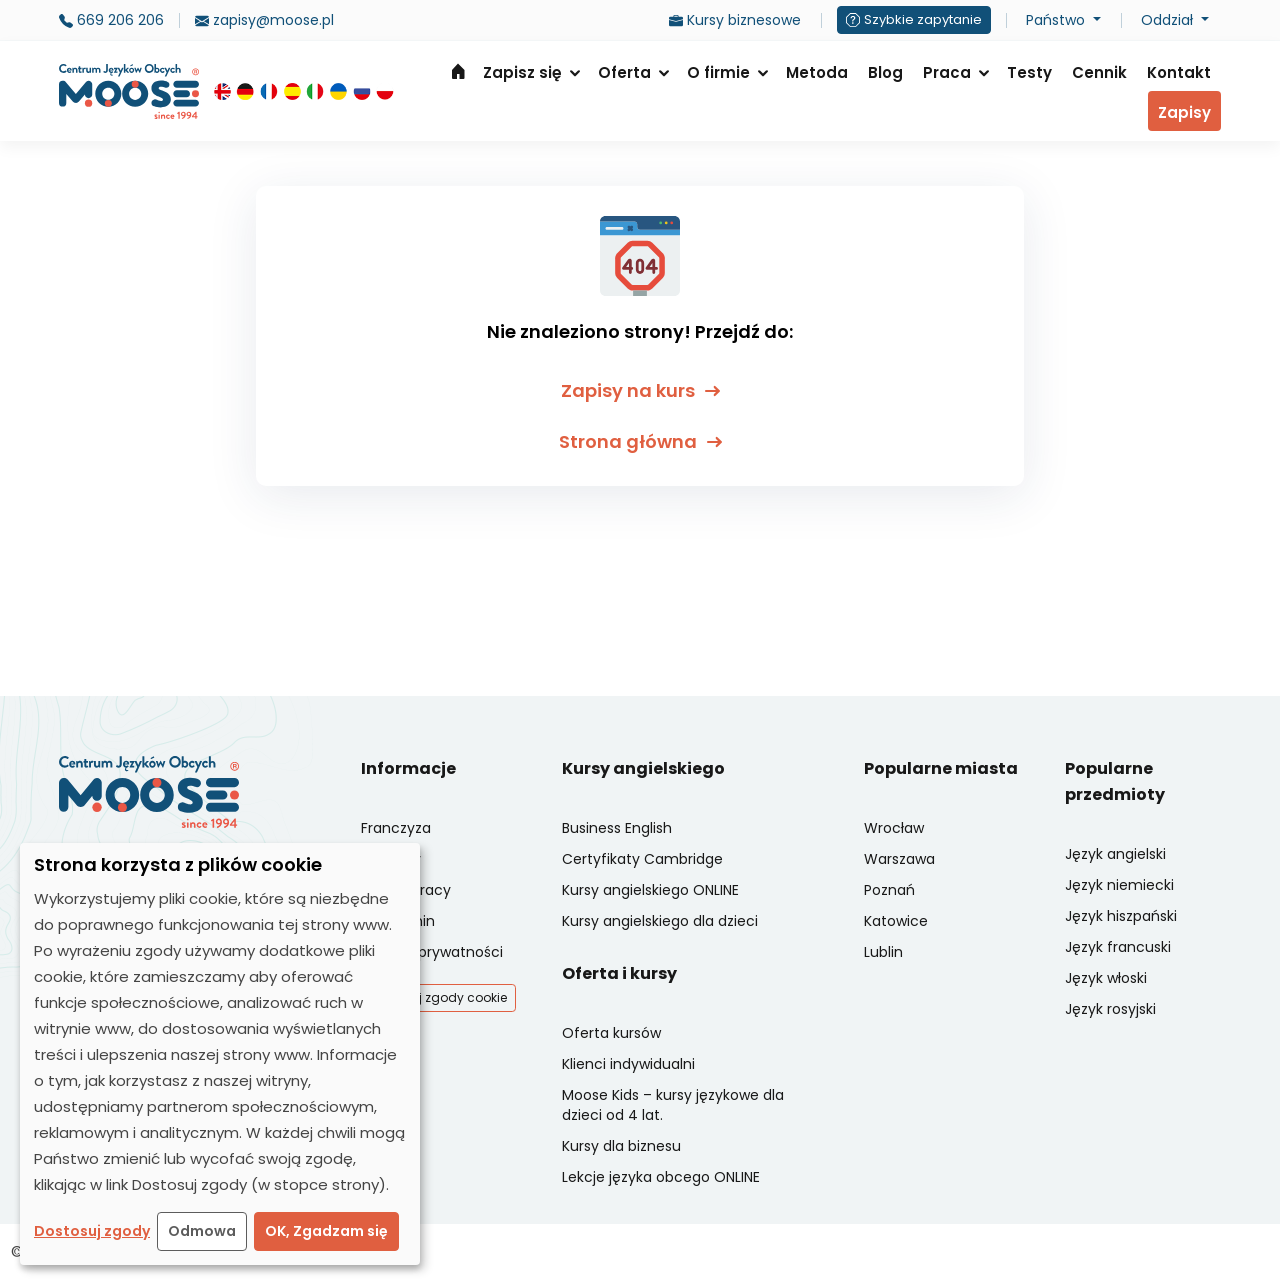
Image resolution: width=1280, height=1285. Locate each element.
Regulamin (398, 921)
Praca (947, 72)
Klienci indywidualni (628, 1064)
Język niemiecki (1119, 885)
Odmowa (202, 1231)
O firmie (718, 72)
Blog (885, 72)
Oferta (624, 72)
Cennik (1099, 72)
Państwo (1057, 20)
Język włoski (1106, 978)
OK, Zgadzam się (326, 1231)
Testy (1029, 72)
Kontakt (1179, 72)
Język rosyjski (1110, 1009)
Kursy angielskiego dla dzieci (660, 921)
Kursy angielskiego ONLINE (650, 890)
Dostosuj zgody (92, 1231)
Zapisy (1184, 112)
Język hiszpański (1121, 916)
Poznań (889, 890)
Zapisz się (522, 72)
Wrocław (894, 828)
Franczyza (396, 828)
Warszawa (899, 859)
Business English (617, 828)
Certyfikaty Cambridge (642, 859)
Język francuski (1118, 947)
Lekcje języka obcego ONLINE (661, 1177)
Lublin (883, 952)
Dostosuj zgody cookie (438, 997)
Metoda (817, 72)
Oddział (1169, 20)
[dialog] (220, 1054)
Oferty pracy (406, 890)
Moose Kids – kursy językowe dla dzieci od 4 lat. (673, 1105)
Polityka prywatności (432, 952)
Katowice (896, 921)
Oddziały (391, 859)
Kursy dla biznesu (621, 1146)
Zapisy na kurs (640, 390)
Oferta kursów (611, 1033)
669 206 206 (111, 20)
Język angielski (1115, 854)
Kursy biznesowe (735, 20)
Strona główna (458, 71)
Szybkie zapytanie (914, 19)
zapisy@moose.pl (264, 20)
